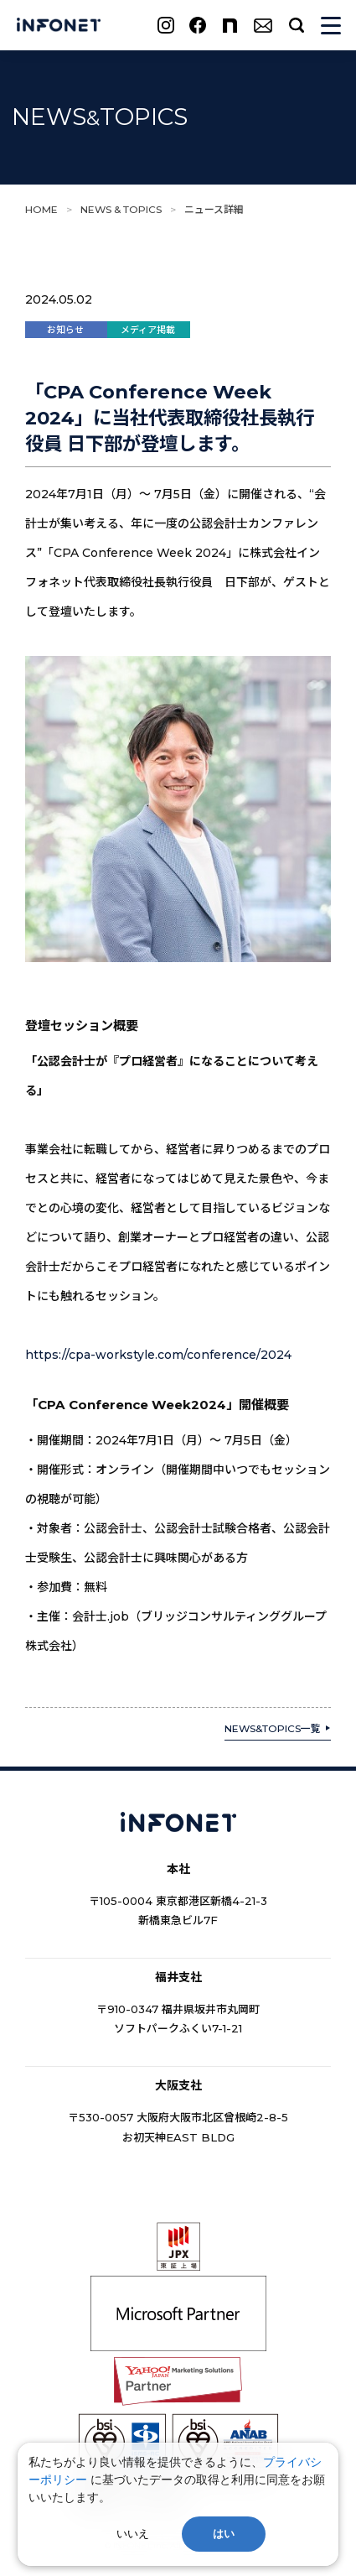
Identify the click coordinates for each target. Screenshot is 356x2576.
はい (224, 2533)
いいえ (132, 2533)
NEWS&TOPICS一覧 (272, 1728)
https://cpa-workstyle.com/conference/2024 (158, 1354)
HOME (41, 209)
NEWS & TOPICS (121, 209)
